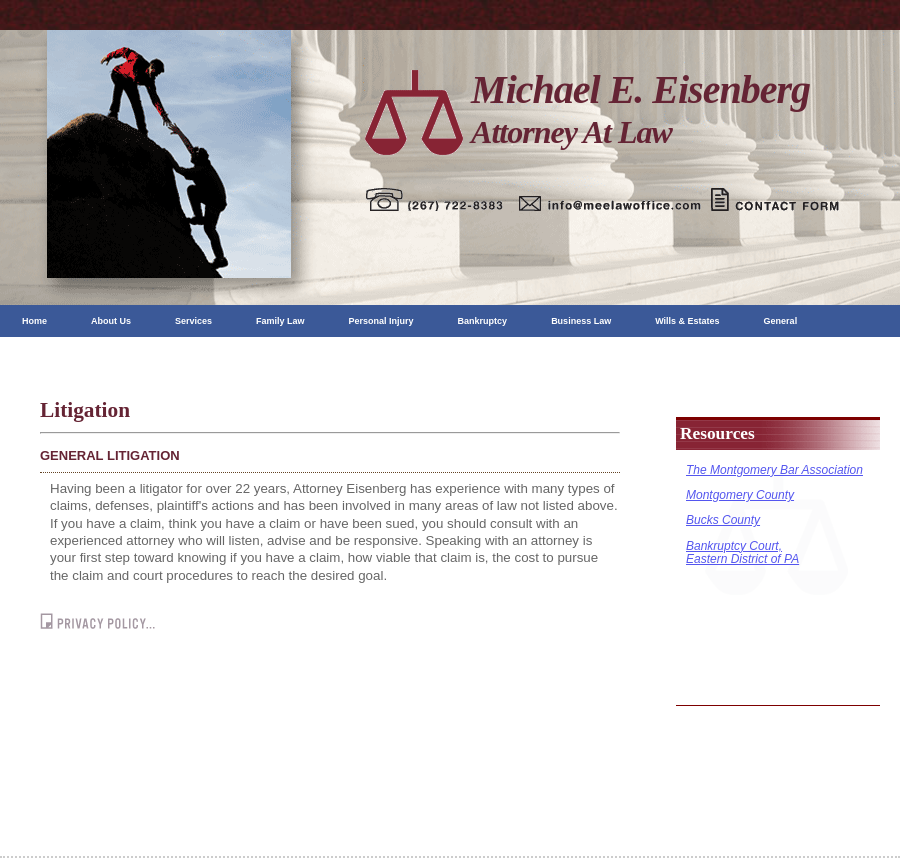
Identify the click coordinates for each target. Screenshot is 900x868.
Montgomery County (740, 495)
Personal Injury (381, 321)
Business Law (581, 321)
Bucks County (723, 520)
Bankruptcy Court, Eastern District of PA (742, 552)
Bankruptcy (483, 321)
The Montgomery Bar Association (774, 470)
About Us (111, 321)
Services (193, 321)
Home (34, 321)
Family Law (280, 321)
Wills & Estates (687, 321)
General (781, 321)
